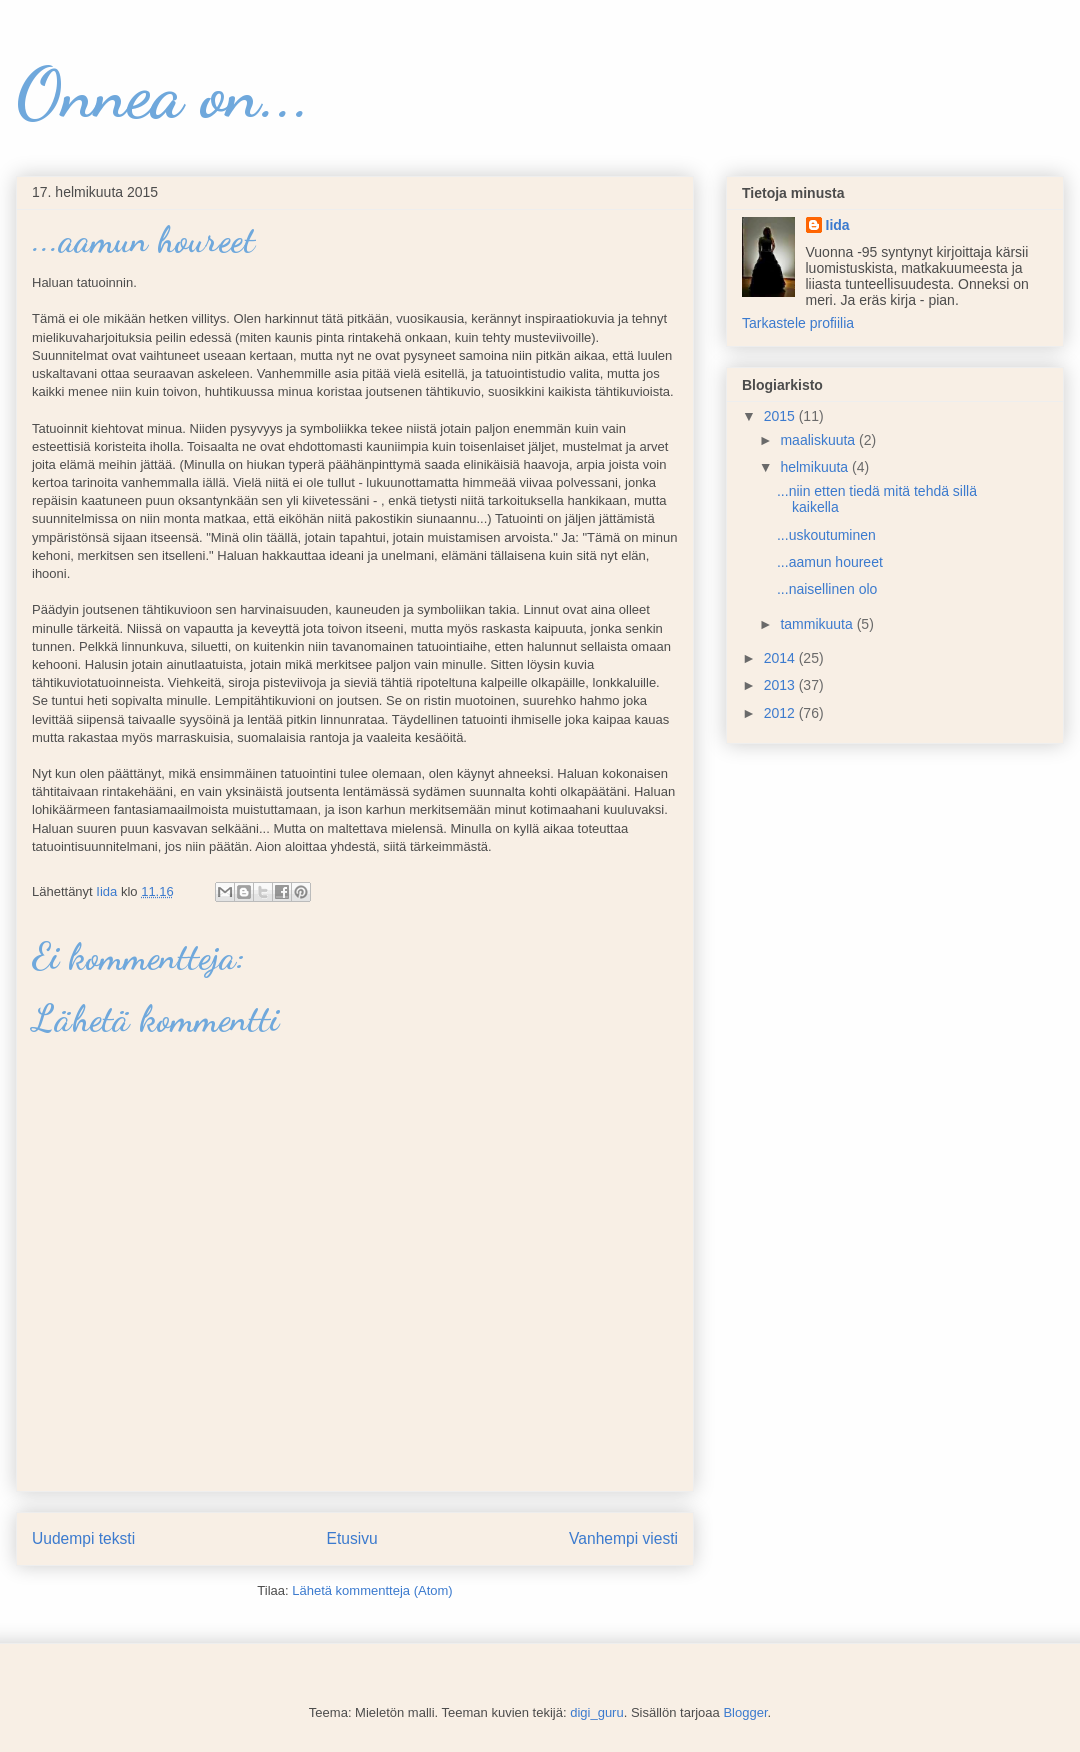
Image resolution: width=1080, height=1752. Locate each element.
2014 (781, 658)
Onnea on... (163, 94)
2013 (781, 685)
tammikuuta (818, 624)
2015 (781, 416)
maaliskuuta (819, 440)
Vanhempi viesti (623, 1538)
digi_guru (597, 1712)
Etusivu (352, 1538)
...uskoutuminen (826, 535)
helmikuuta (816, 467)
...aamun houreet (830, 562)
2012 (781, 713)
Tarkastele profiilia (798, 323)
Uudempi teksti (83, 1538)
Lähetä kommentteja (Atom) (372, 1590)
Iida (838, 225)
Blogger (745, 1712)
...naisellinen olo (827, 589)
